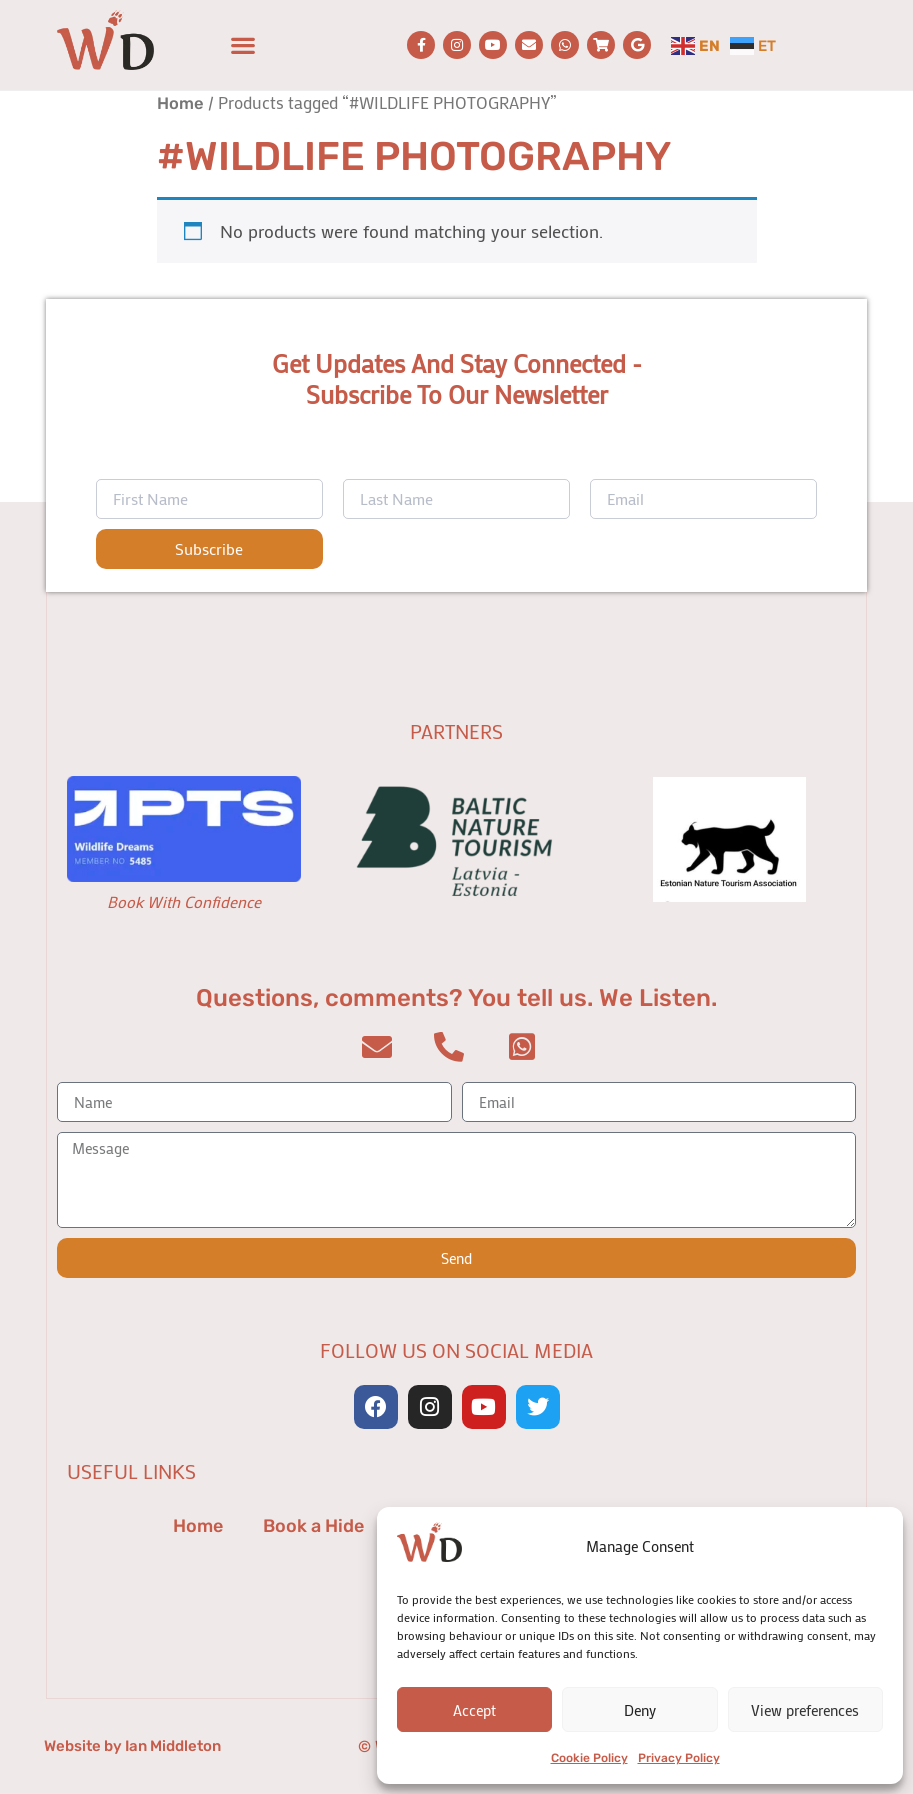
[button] (243, 45)
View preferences (805, 1710)
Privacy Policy (679, 1758)
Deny (640, 1710)
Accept (474, 1710)
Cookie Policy (589, 1758)
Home (180, 103)
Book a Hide (313, 1526)
